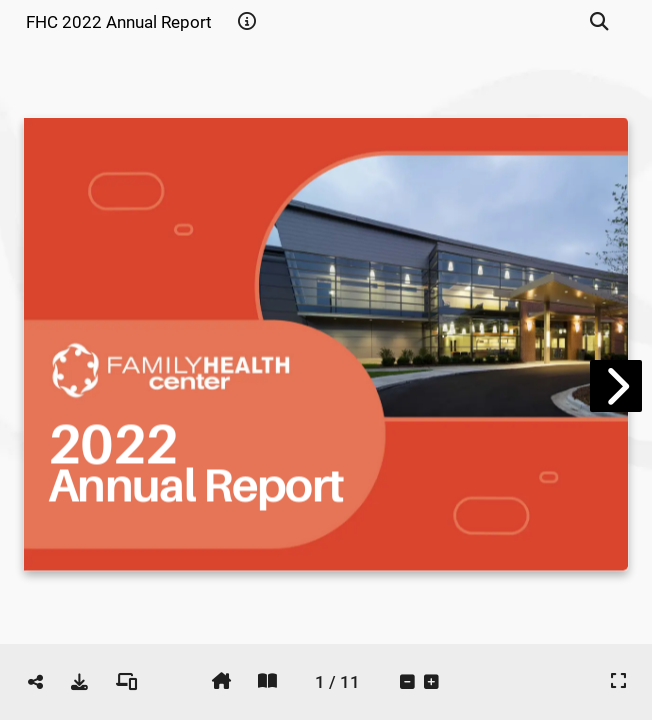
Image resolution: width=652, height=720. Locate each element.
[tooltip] (247, 22)
